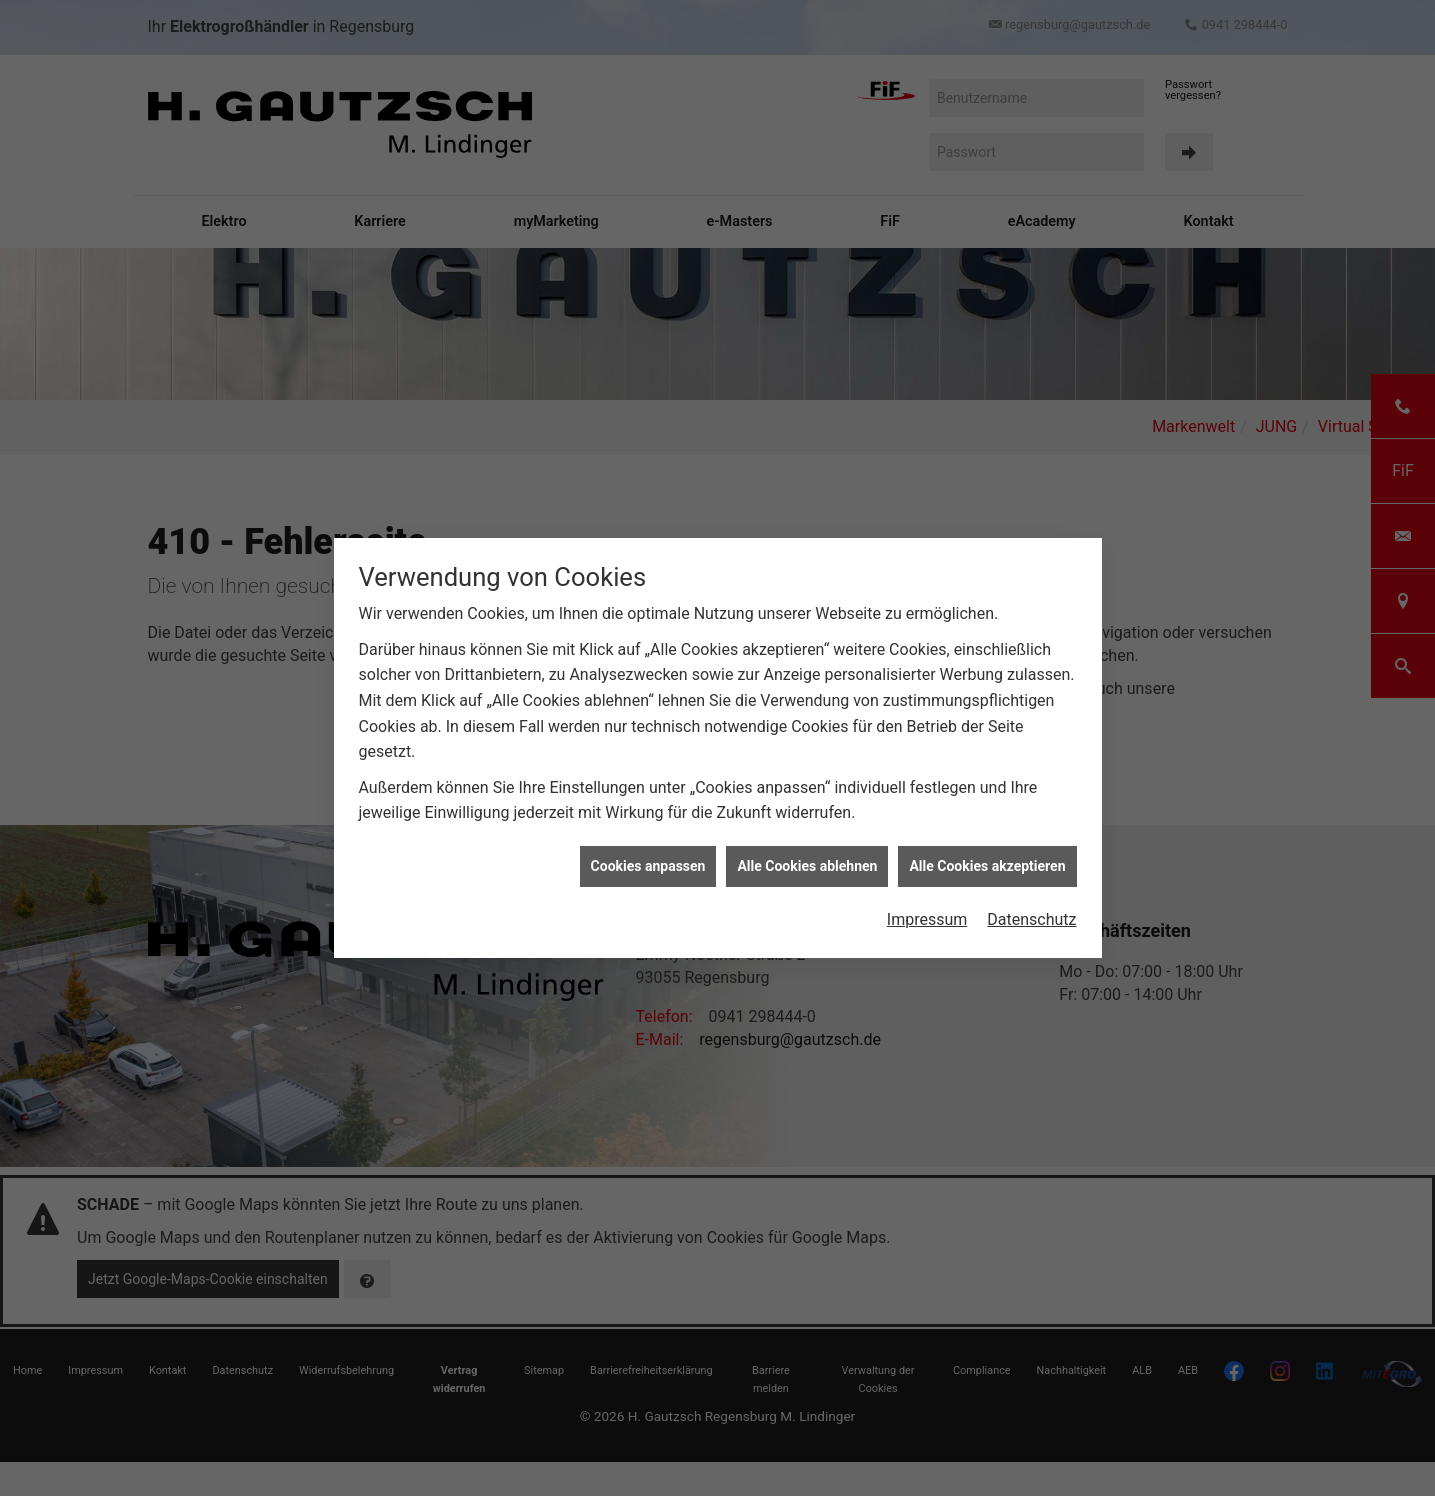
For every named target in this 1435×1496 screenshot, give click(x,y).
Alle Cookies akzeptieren (987, 856)
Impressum (927, 909)
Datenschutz (1031, 909)
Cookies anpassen (648, 856)
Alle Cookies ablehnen (807, 856)
